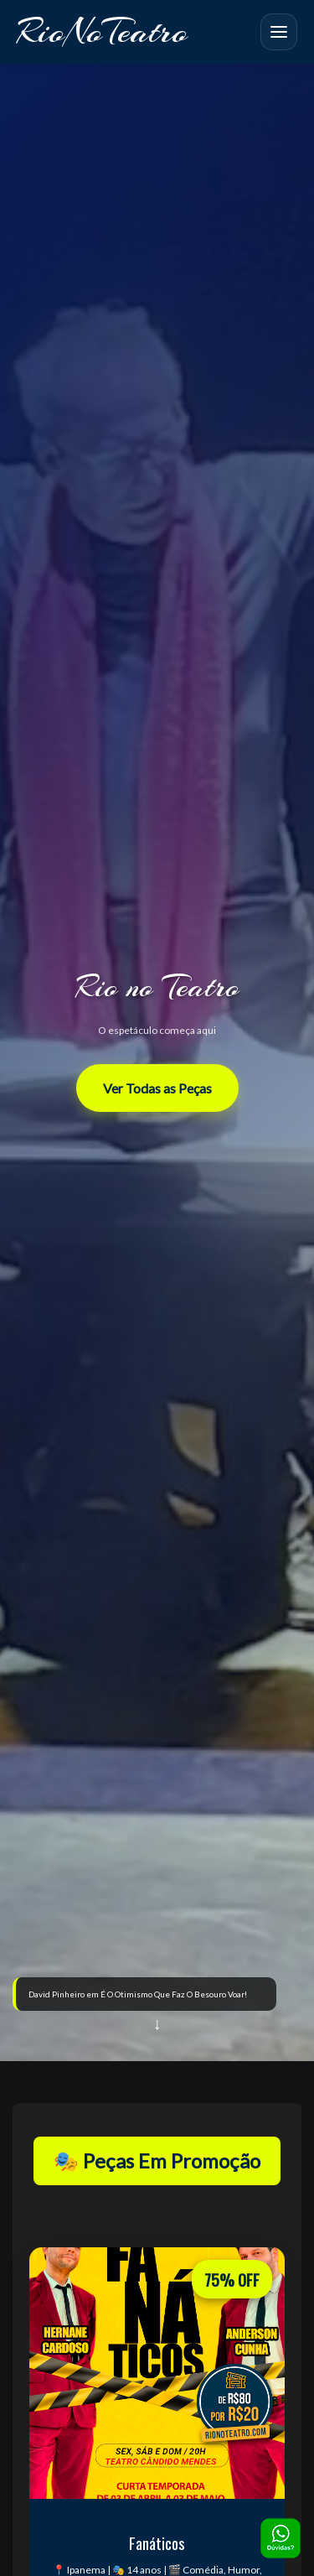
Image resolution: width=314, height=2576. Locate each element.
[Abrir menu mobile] (278, 31)
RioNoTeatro (102, 31)
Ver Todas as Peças (157, 1088)
